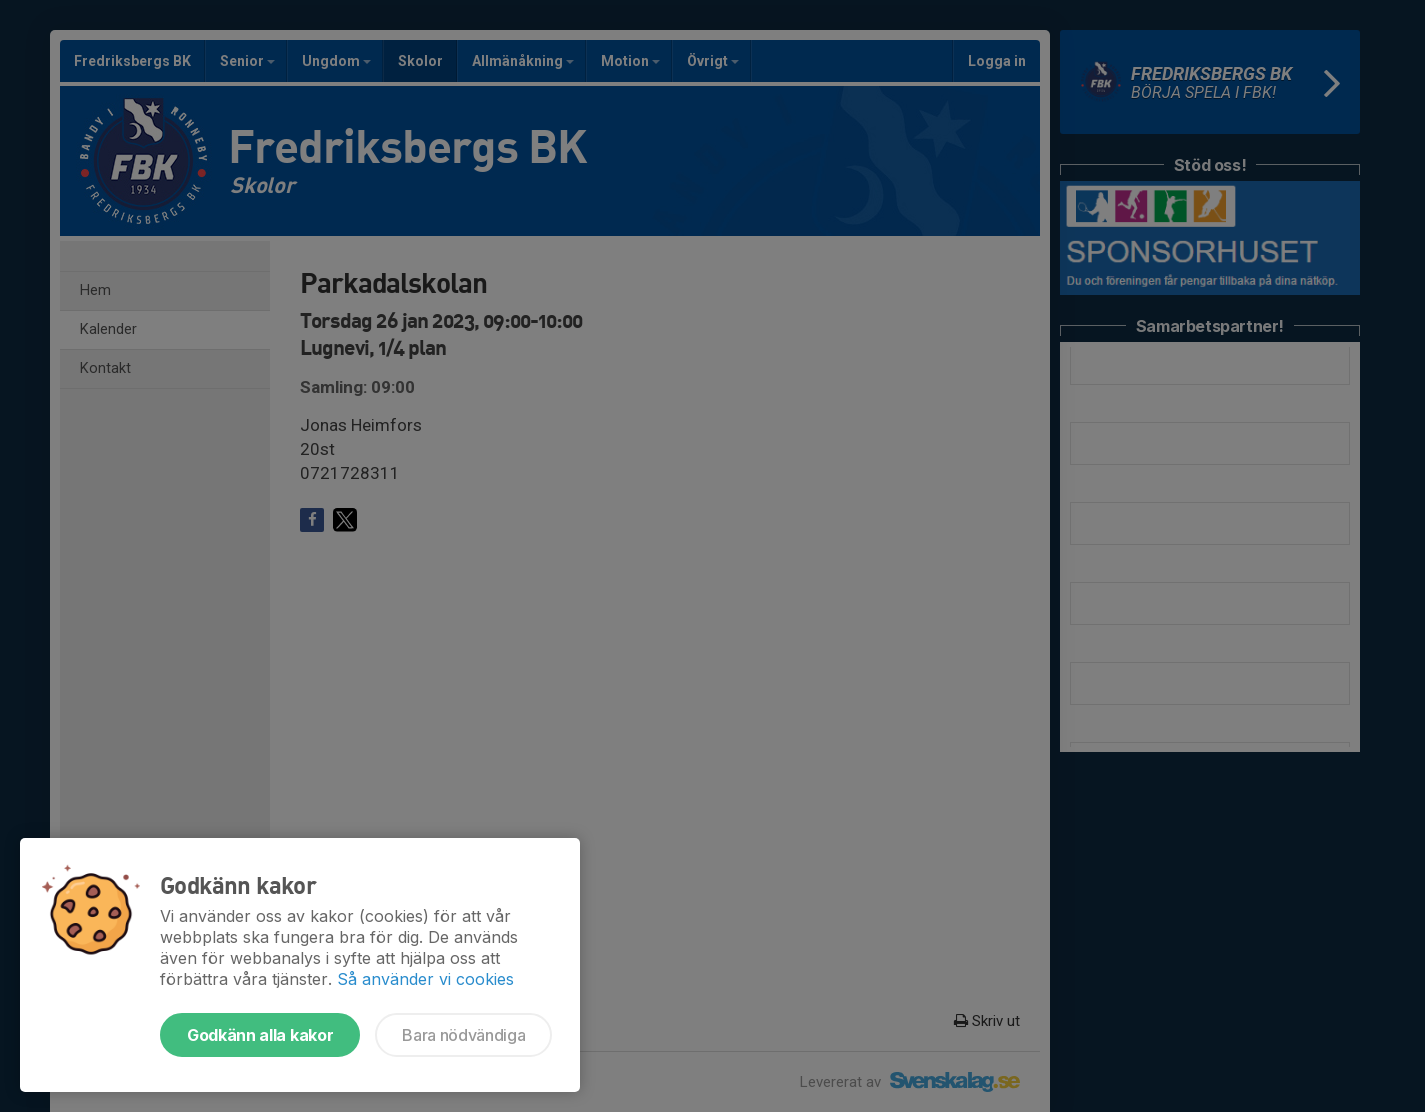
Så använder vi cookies (425, 979)
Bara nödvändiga (463, 1035)
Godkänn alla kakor (260, 1035)
